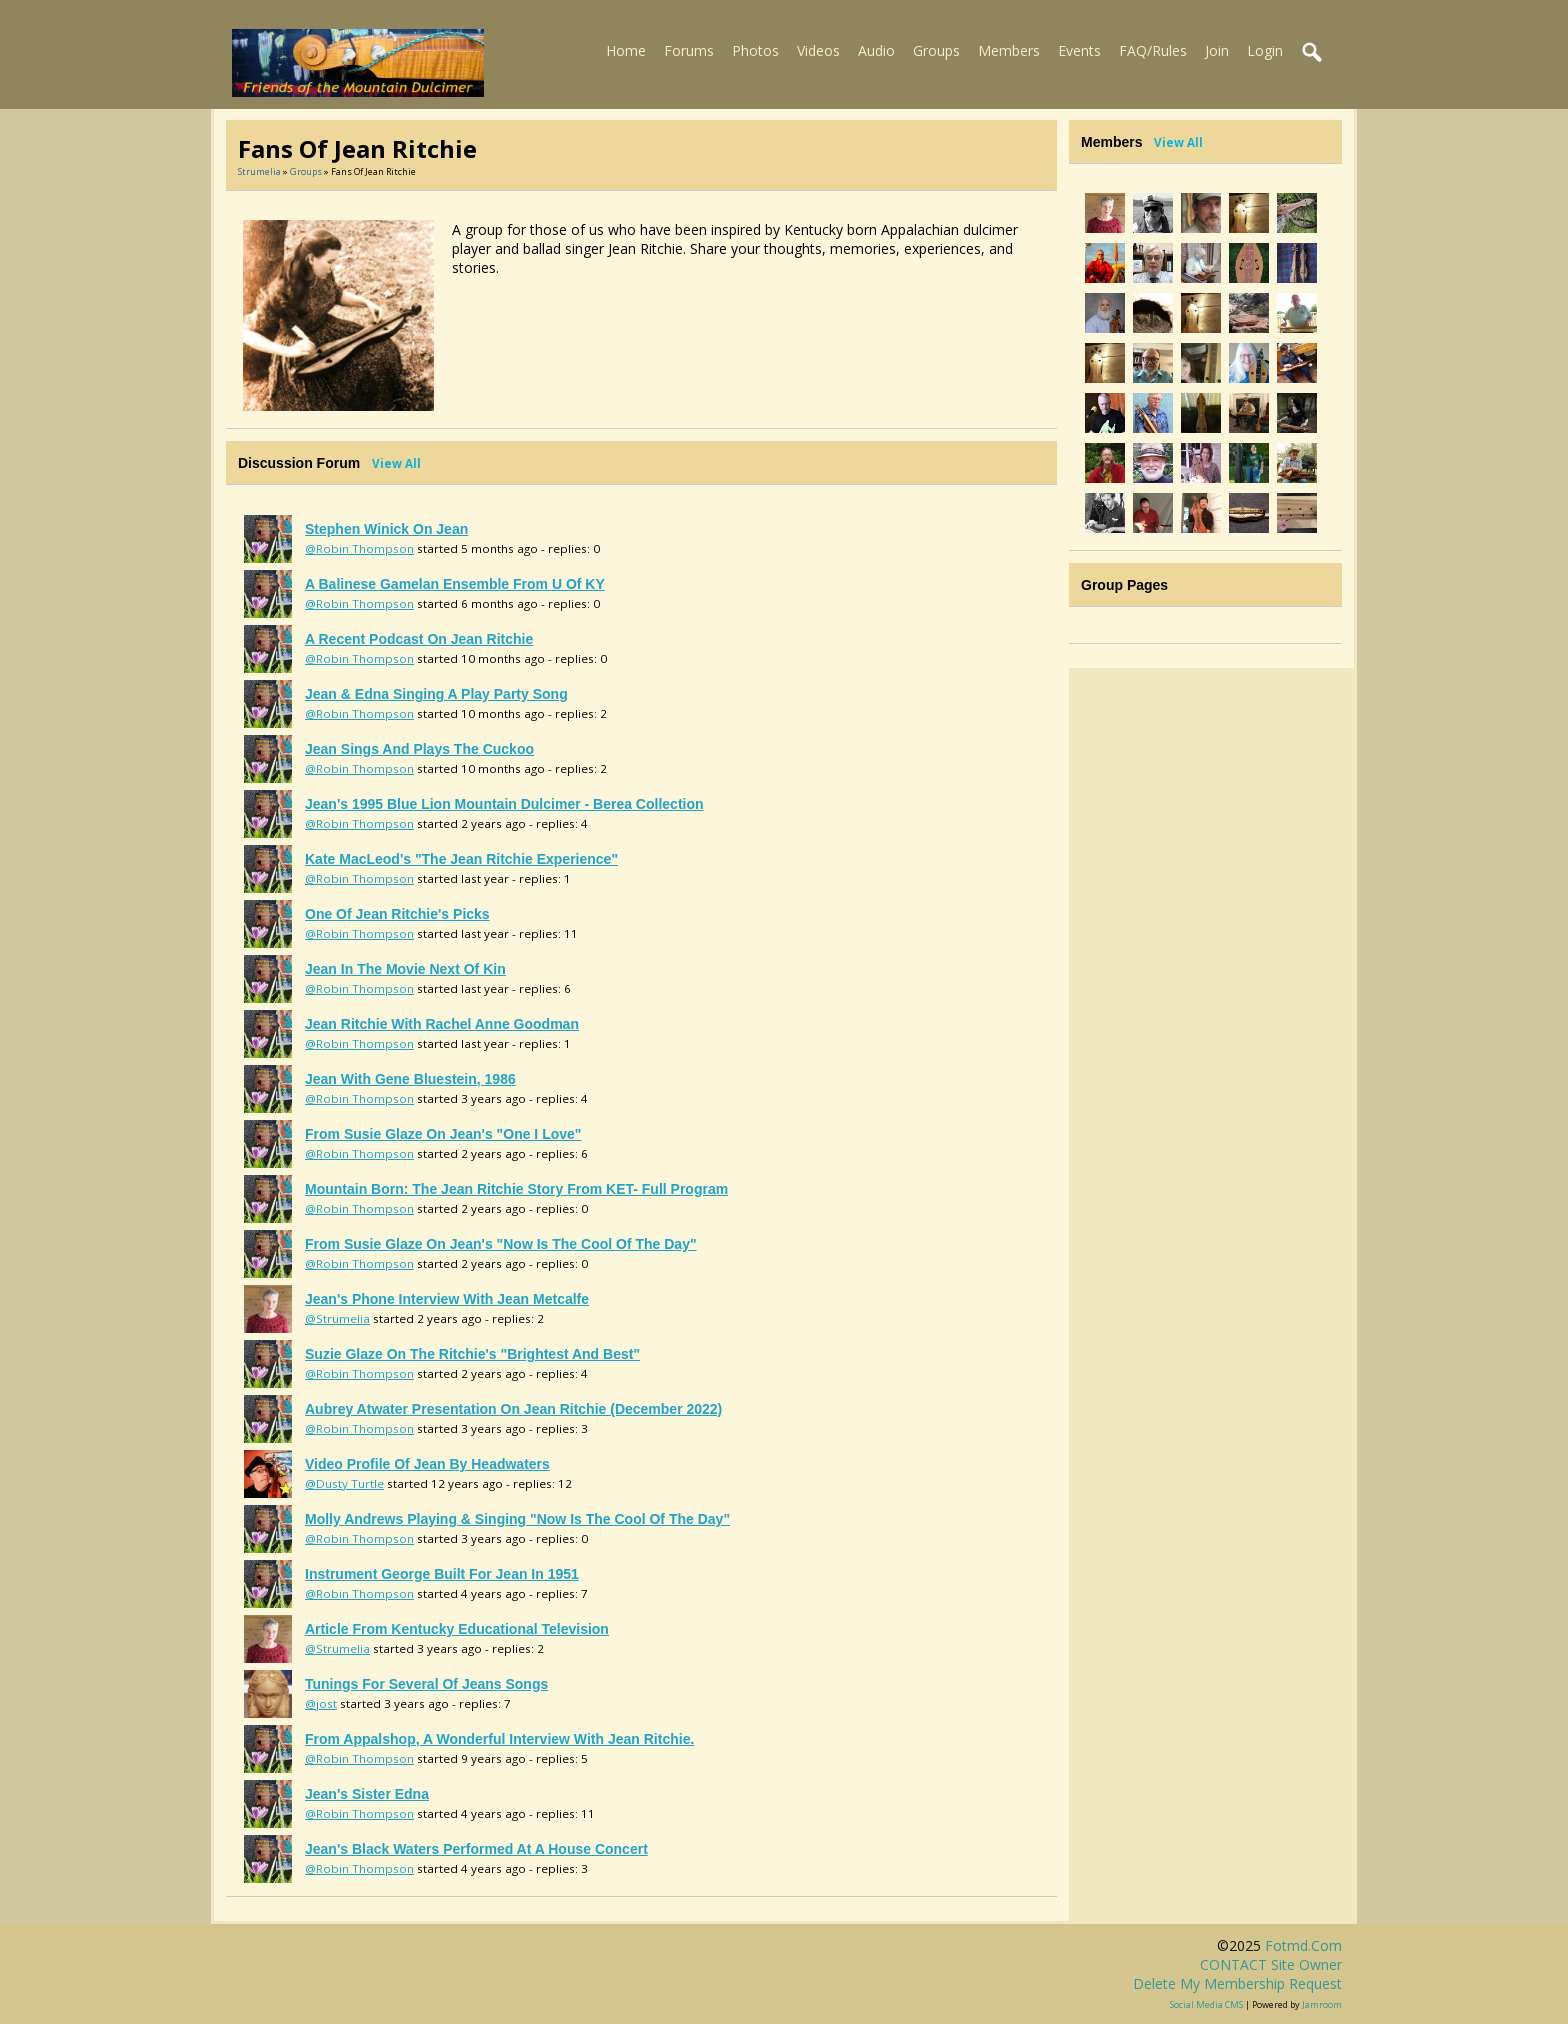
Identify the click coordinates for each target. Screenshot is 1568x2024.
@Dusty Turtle (344, 1483)
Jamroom (1322, 2004)
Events (1079, 50)
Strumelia (259, 171)
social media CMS (1206, 2004)
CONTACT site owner (1271, 1964)
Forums (689, 50)
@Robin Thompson (359, 548)
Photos (755, 50)
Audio (876, 50)
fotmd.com (1303, 1945)
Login (1265, 50)
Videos (818, 50)
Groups (936, 50)
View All (396, 463)
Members (1009, 50)
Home (626, 50)
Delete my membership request (1237, 1983)
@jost (321, 1703)
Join (1217, 50)
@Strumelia (337, 1318)
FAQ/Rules (1153, 50)
